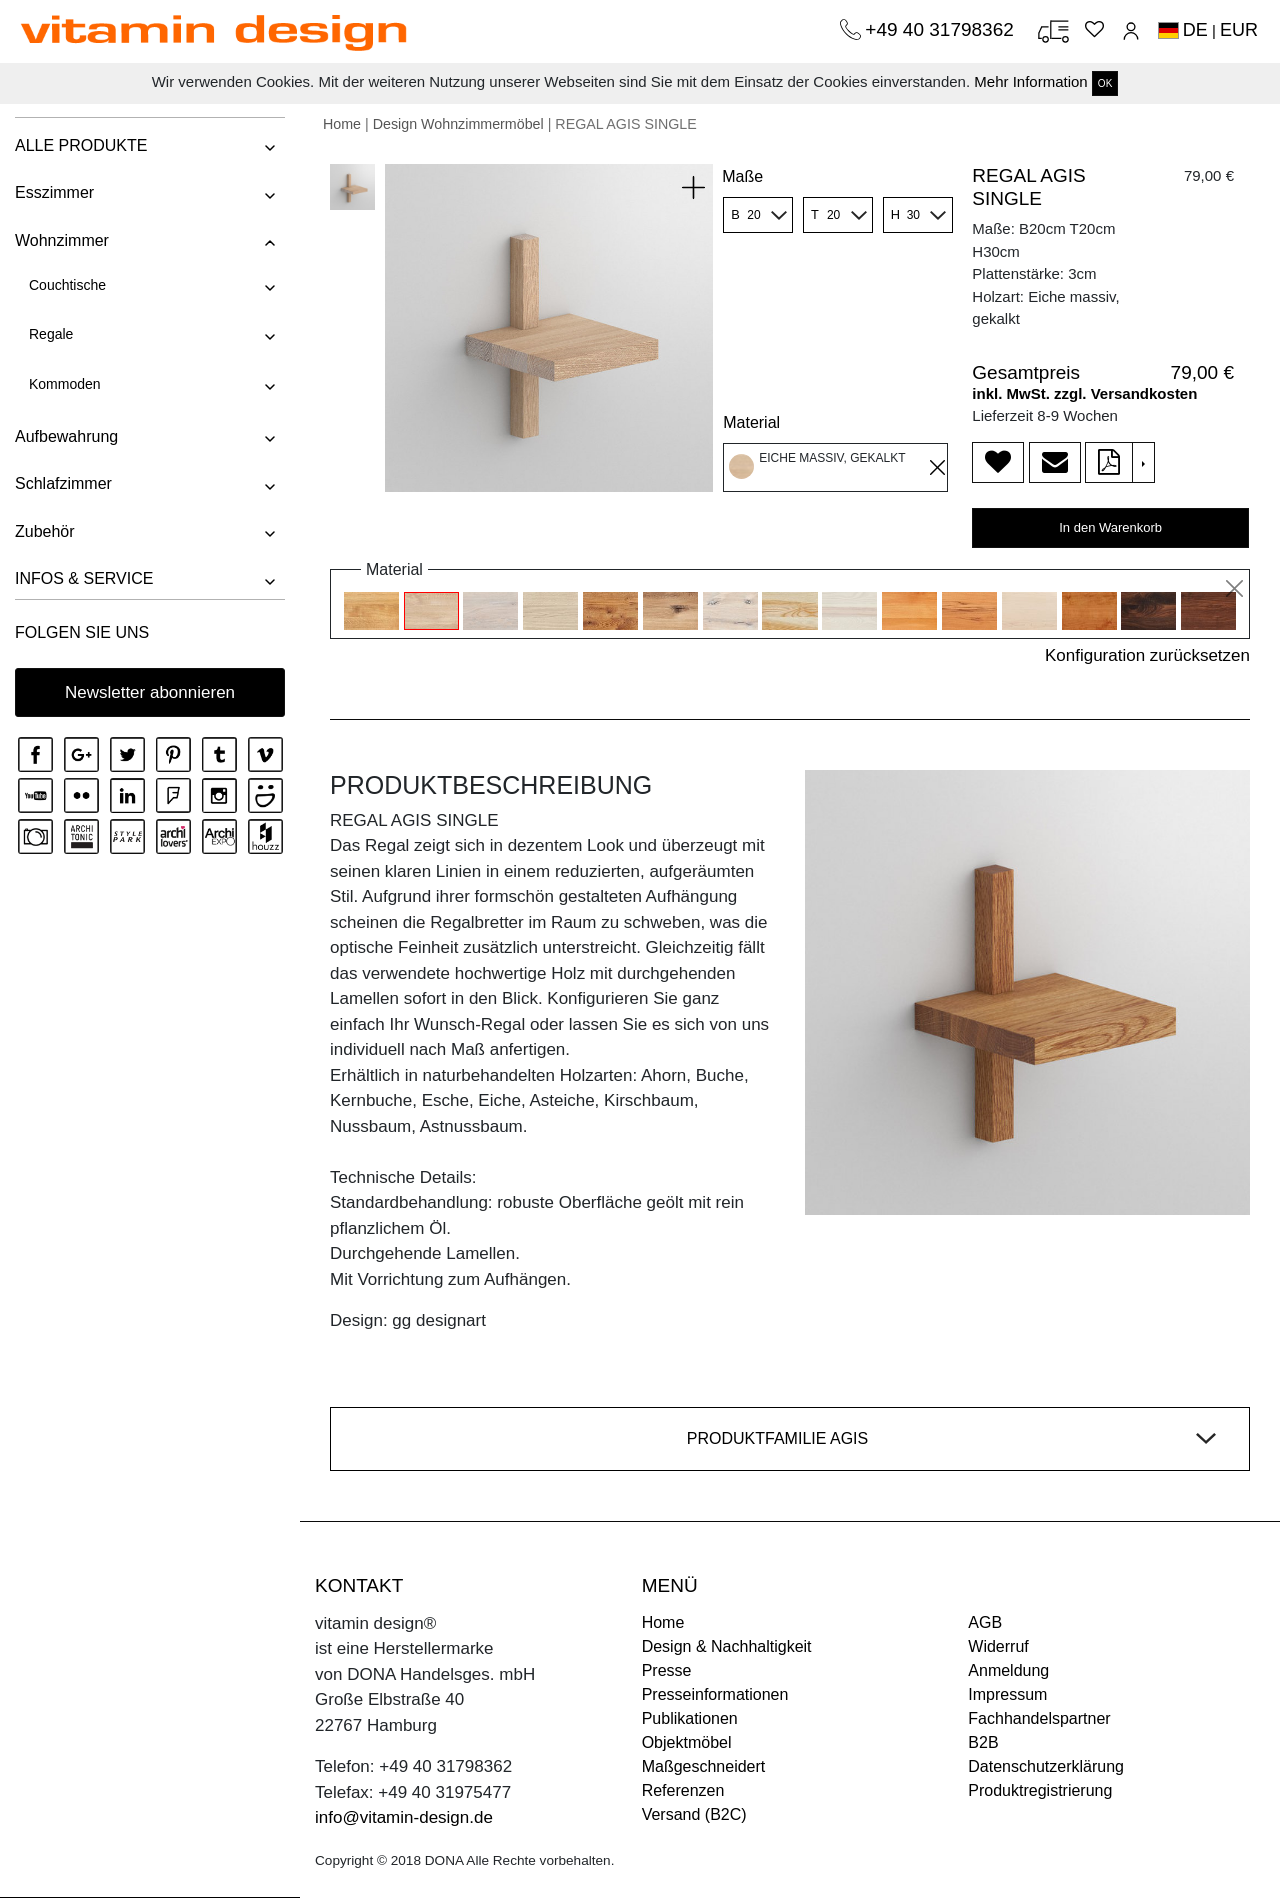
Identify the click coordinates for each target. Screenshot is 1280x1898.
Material (751, 422)
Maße (742, 176)
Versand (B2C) (694, 1814)
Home (342, 124)
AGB (985, 1622)
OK (1105, 83)
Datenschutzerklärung (1046, 1766)
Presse (667, 1670)
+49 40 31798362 (942, 29)
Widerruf (998, 1646)
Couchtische (67, 285)
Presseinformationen (715, 1694)
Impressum (1007, 1694)
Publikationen (690, 1718)
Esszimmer (54, 192)
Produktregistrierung (1040, 1790)
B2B (983, 1742)
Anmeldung (1008, 1670)
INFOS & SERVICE (84, 578)
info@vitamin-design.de (404, 1817)
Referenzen (683, 1790)
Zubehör (45, 531)
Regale (51, 334)
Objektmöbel (687, 1742)
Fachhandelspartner (1039, 1718)
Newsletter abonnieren (150, 692)
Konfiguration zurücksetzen (1147, 655)
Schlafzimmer (63, 483)
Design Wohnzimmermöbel (458, 124)
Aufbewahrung (66, 436)
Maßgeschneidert (704, 1766)
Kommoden (65, 384)
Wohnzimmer (62, 240)
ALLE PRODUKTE (81, 145)
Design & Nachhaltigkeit (727, 1646)
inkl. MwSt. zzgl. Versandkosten (1084, 393)
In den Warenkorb (1110, 527)
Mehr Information (1030, 81)
